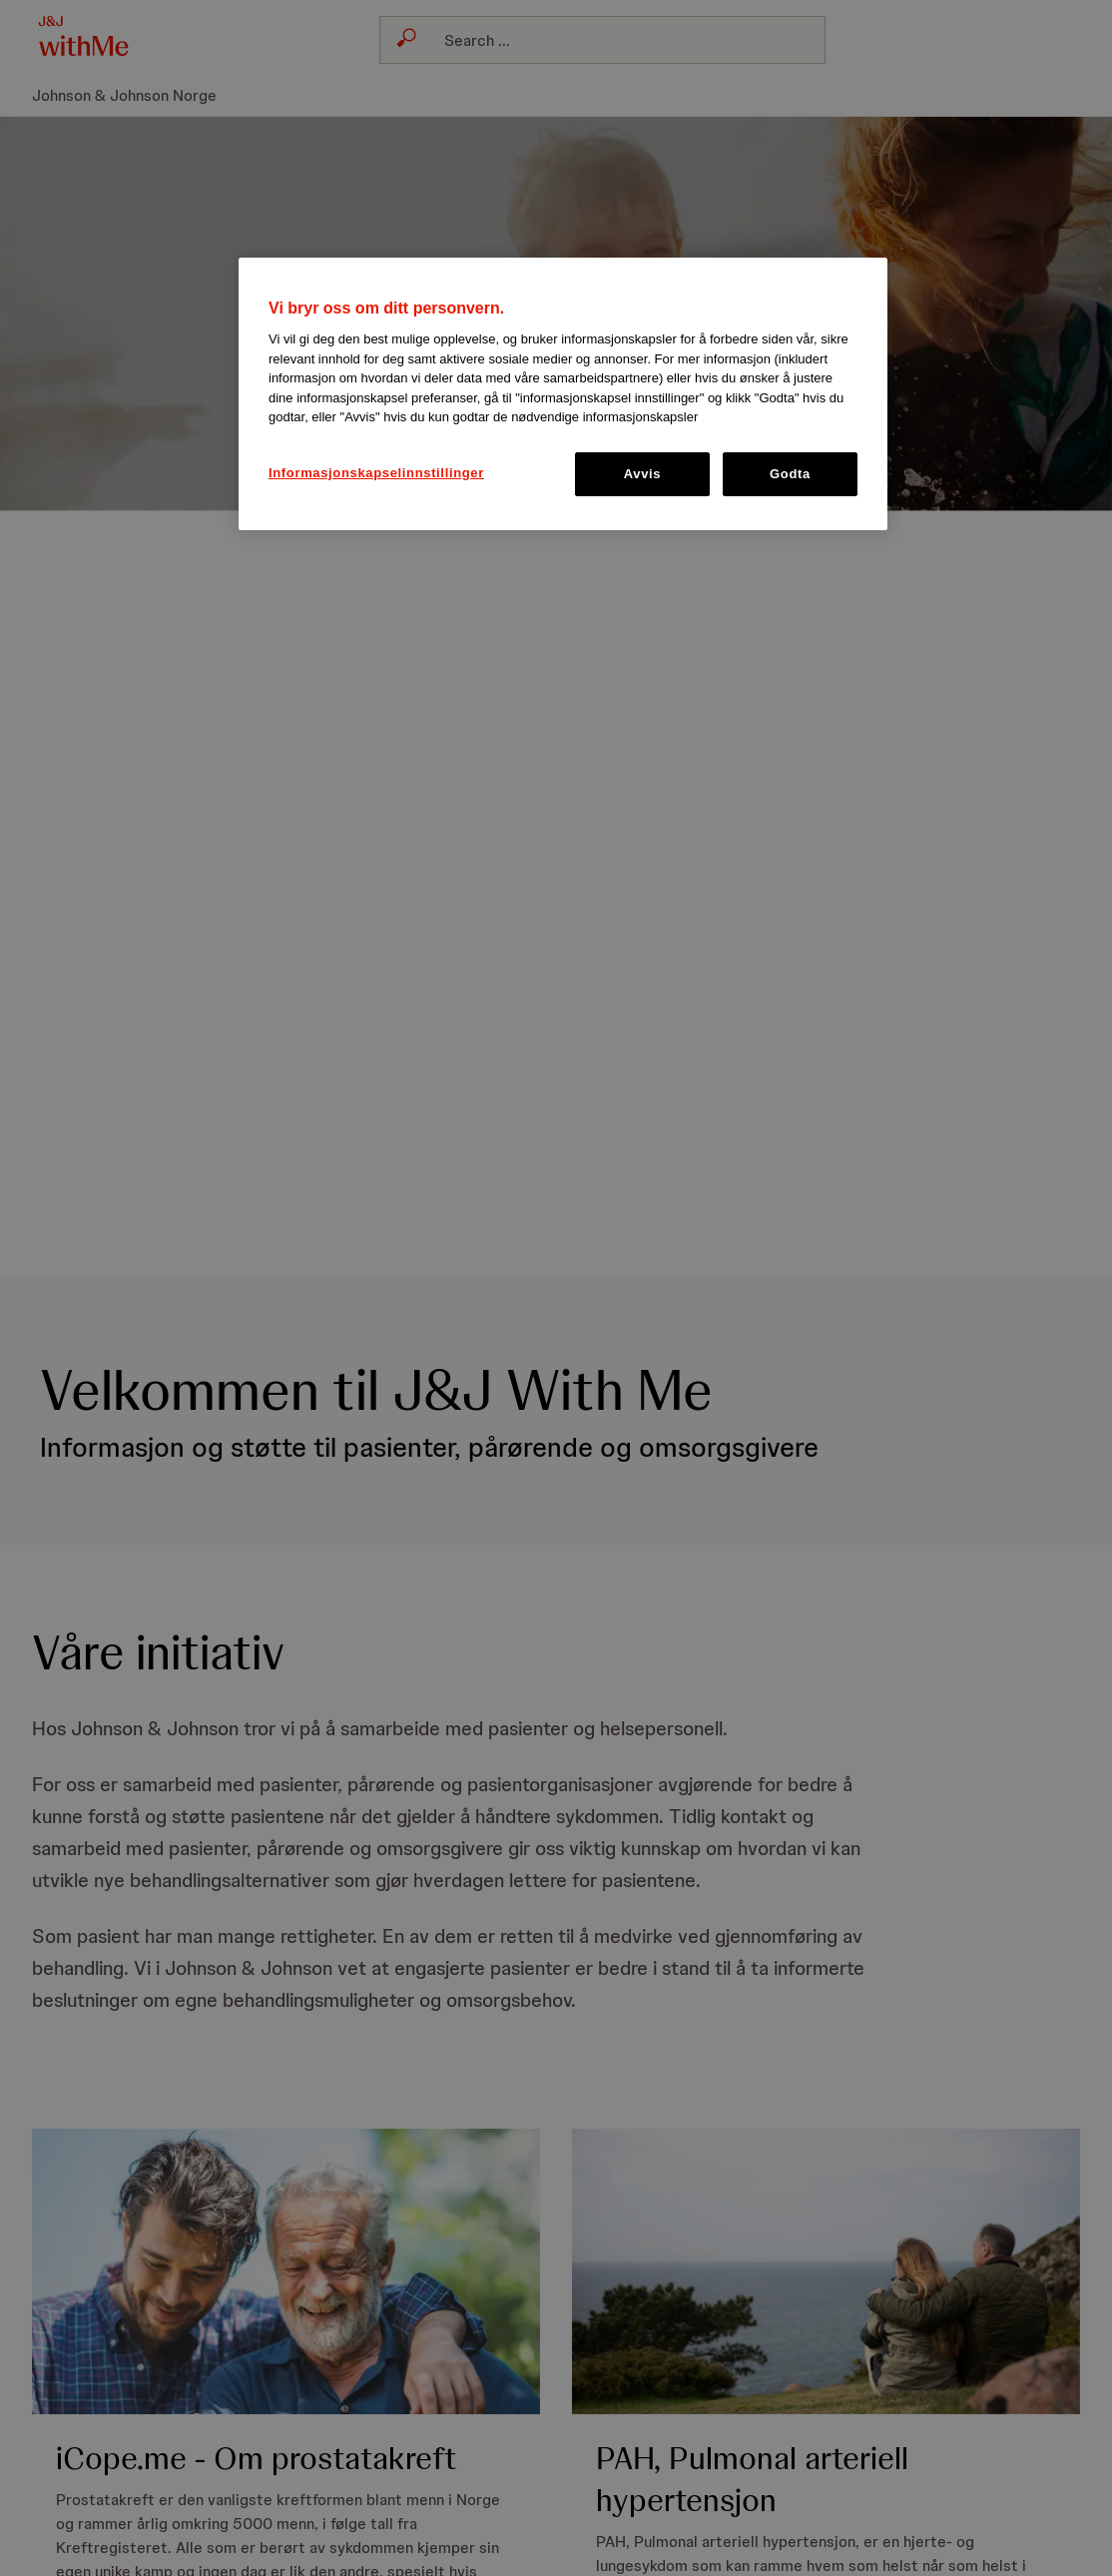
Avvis (642, 473)
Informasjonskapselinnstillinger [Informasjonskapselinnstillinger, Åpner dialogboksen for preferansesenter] (376, 472)
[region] (563, 394)
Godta (790, 473)
